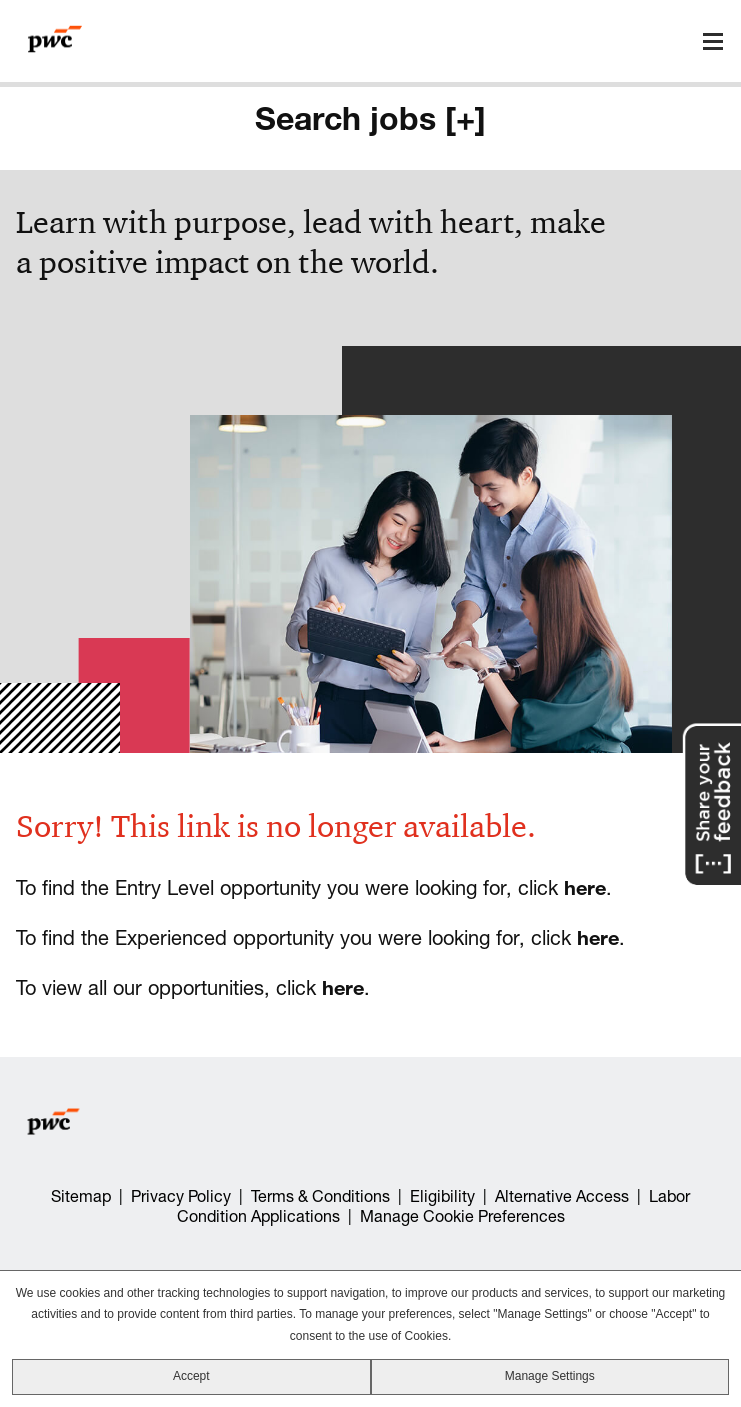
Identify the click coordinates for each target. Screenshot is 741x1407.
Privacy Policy (181, 1196)
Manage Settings (550, 1376)
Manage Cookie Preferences (462, 1216)
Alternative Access (562, 1196)
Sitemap (81, 1196)
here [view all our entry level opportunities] (585, 887)
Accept (191, 1376)
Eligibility (442, 1196)
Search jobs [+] (370, 118)
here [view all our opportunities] (343, 987)
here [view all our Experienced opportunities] (598, 937)
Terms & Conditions (320, 1196)
